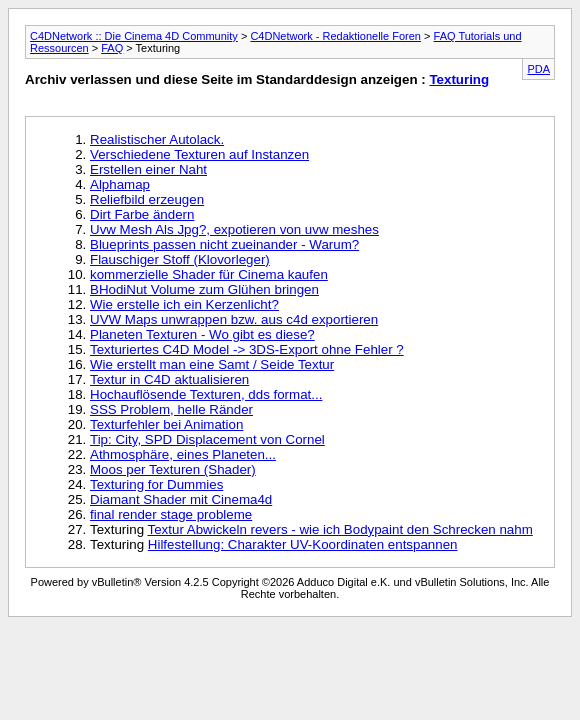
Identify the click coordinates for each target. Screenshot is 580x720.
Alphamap (120, 184)
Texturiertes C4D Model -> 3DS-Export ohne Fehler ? (247, 349)
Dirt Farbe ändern (142, 214)
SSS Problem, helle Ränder (171, 409)
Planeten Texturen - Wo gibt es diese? (202, 334)
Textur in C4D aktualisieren (169, 379)
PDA (538, 69)
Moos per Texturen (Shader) (173, 469)
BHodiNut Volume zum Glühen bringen (204, 289)
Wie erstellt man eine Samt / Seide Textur (212, 364)
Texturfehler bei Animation (166, 424)
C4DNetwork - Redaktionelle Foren (335, 36)
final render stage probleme (171, 514)
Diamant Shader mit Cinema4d (181, 499)
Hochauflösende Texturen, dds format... (206, 394)
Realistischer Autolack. (157, 139)
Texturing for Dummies (156, 484)
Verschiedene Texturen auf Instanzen (199, 154)
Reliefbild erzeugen (147, 199)
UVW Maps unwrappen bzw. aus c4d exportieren (234, 319)
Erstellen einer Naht (148, 169)
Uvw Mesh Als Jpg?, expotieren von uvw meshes (234, 229)
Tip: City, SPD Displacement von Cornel (207, 439)
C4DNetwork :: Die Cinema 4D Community (134, 36)
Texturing (459, 79)
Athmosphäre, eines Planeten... (183, 454)
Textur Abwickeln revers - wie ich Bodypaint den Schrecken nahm (340, 529)
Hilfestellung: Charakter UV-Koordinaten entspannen (303, 544)
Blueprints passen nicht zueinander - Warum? (224, 244)
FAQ (112, 48)
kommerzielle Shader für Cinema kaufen (209, 274)
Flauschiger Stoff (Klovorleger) (180, 259)
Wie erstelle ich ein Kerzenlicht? (184, 304)
